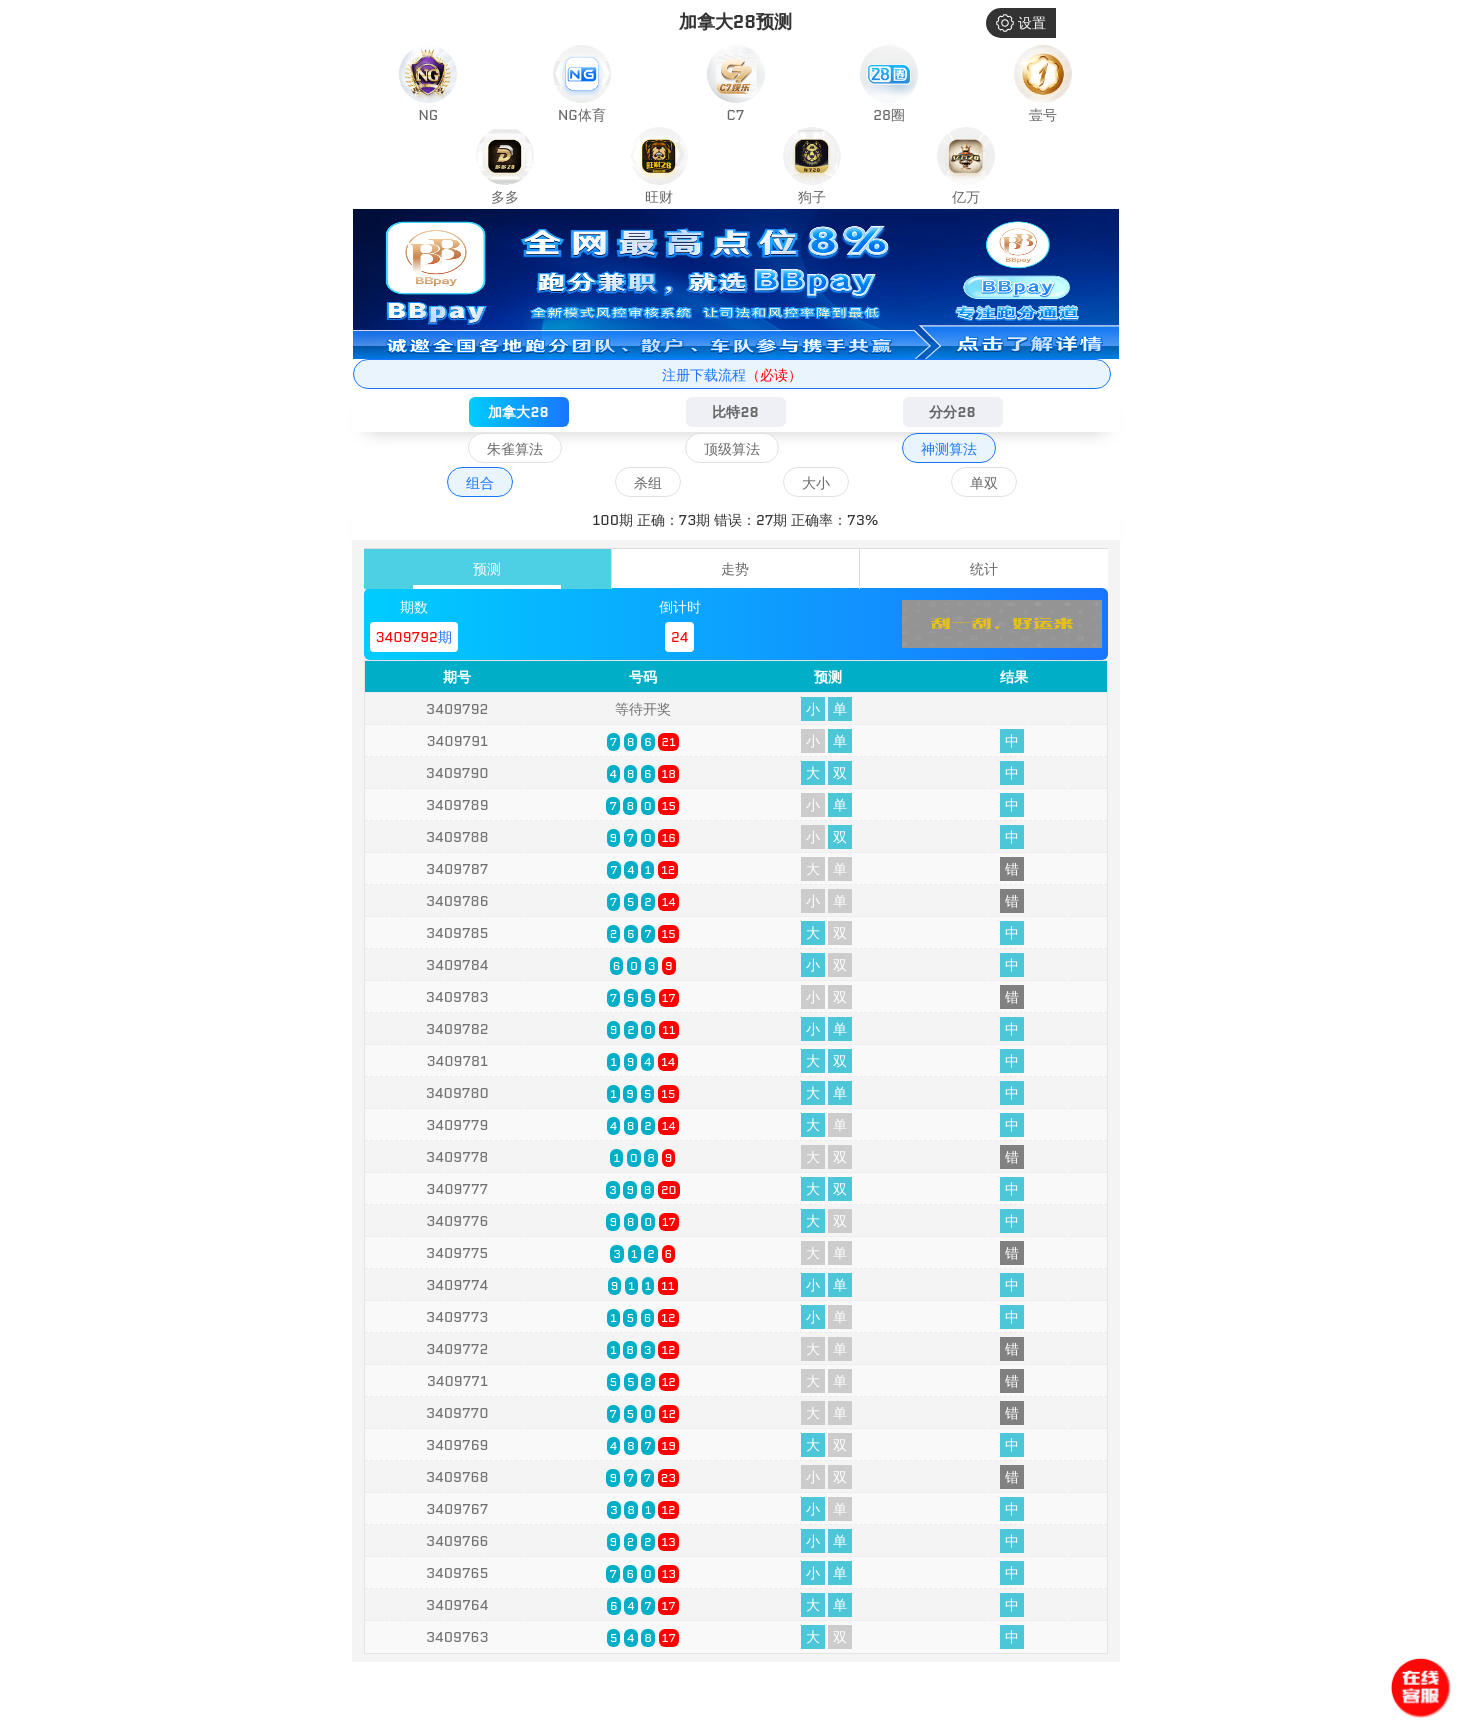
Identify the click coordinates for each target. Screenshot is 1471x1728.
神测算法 (949, 449)
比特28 (735, 412)
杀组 (648, 483)
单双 (984, 483)
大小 (816, 483)
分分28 (952, 412)
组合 (480, 483)
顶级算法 (732, 449)
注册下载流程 (732, 375)
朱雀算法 (515, 449)
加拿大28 (518, 412)
